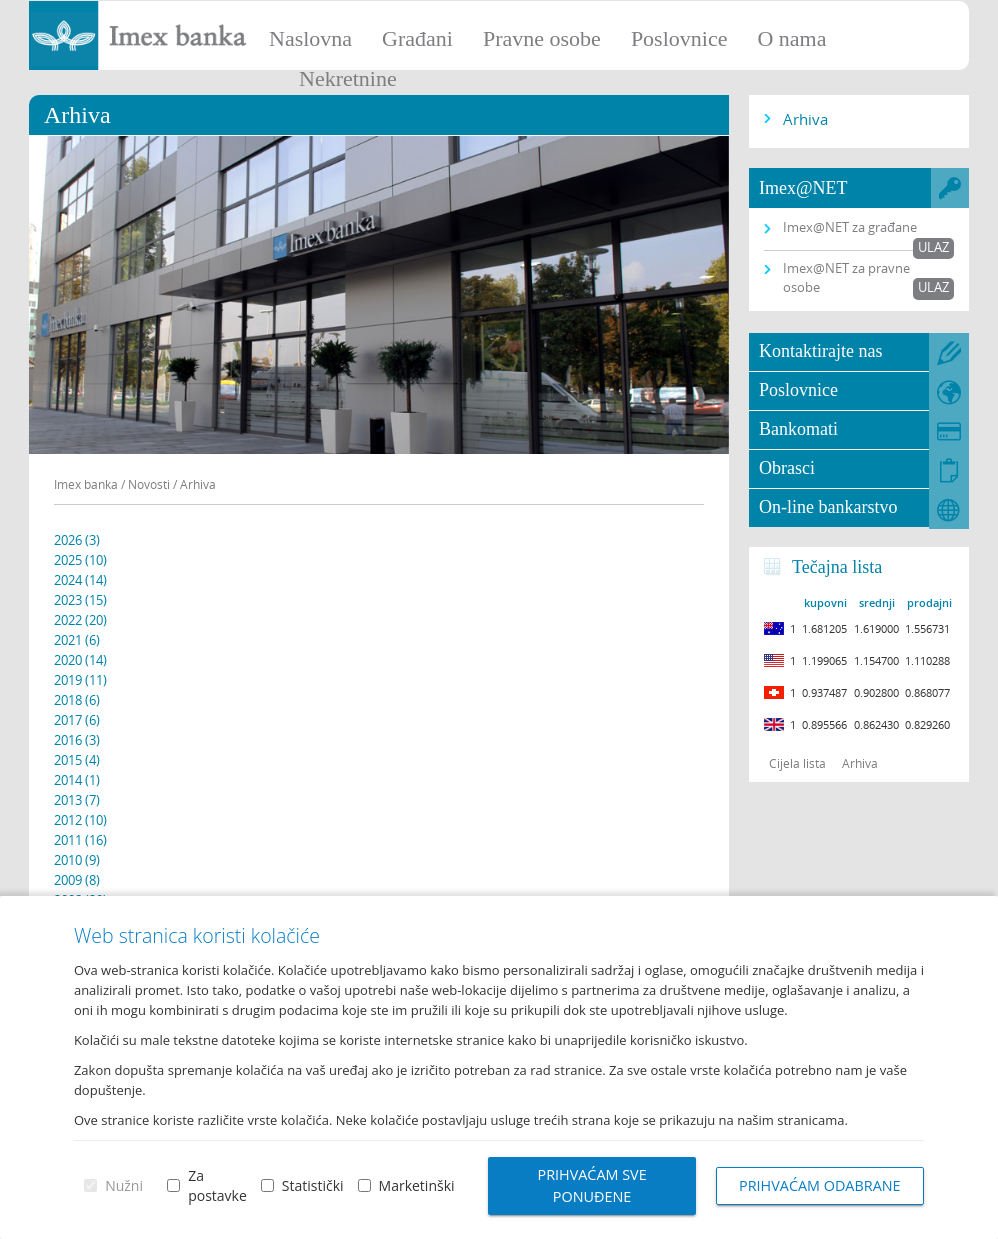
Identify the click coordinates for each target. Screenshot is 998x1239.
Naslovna (310, 38)
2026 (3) (77, 540)
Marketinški (416, 1185)
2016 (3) (77, 740)
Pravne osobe (542, 38)
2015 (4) (77, 760)
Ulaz (933, 247)
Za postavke (217, 1185)
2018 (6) (77, 700)
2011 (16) (80, 840)
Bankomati (798, 429)
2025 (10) (80, 560)
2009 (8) (77, 880)
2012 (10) (80, 820)
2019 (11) (80, 680)
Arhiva (805, 119)
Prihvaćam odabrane (820, 1185)
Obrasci (787, 468)
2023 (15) (80, 600)
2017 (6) (77, 720)
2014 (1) (77, 780)
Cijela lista (797, 763)
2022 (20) (80, 620)
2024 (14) (80, 580)
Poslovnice (679, 38)
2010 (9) (77, 860)
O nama (791, 38)
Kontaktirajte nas (820, 351)
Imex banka (86, 484)
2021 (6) (77, 640)
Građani (417, 38)
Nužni (124, 1185)
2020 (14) (80, 660)
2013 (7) (77, 800)
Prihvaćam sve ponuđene (591, 1185)
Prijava (973, 25)
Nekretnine (348, 78)
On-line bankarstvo (828, 507)
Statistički (313, 1185)
